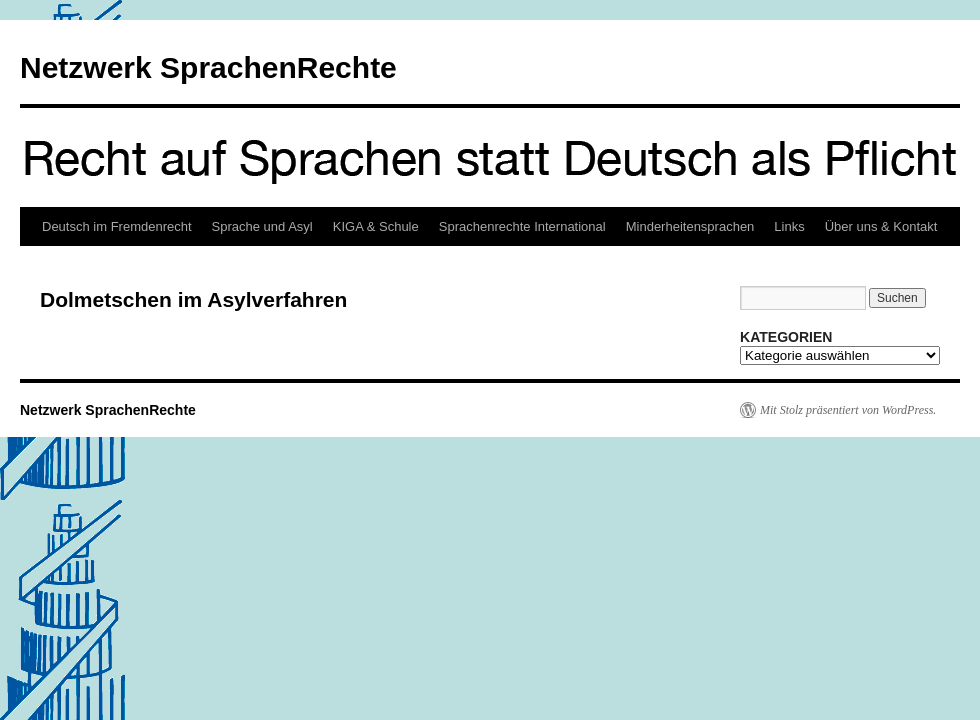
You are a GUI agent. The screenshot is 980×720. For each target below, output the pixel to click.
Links (789, 226)
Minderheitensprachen (690, 226)
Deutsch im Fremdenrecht (117, 226)
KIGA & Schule (376, 226)
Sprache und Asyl (262, 226)
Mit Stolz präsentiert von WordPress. (848, 410)
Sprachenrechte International (522, 226)
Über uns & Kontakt (881, 226)
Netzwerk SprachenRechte (208, 67)
